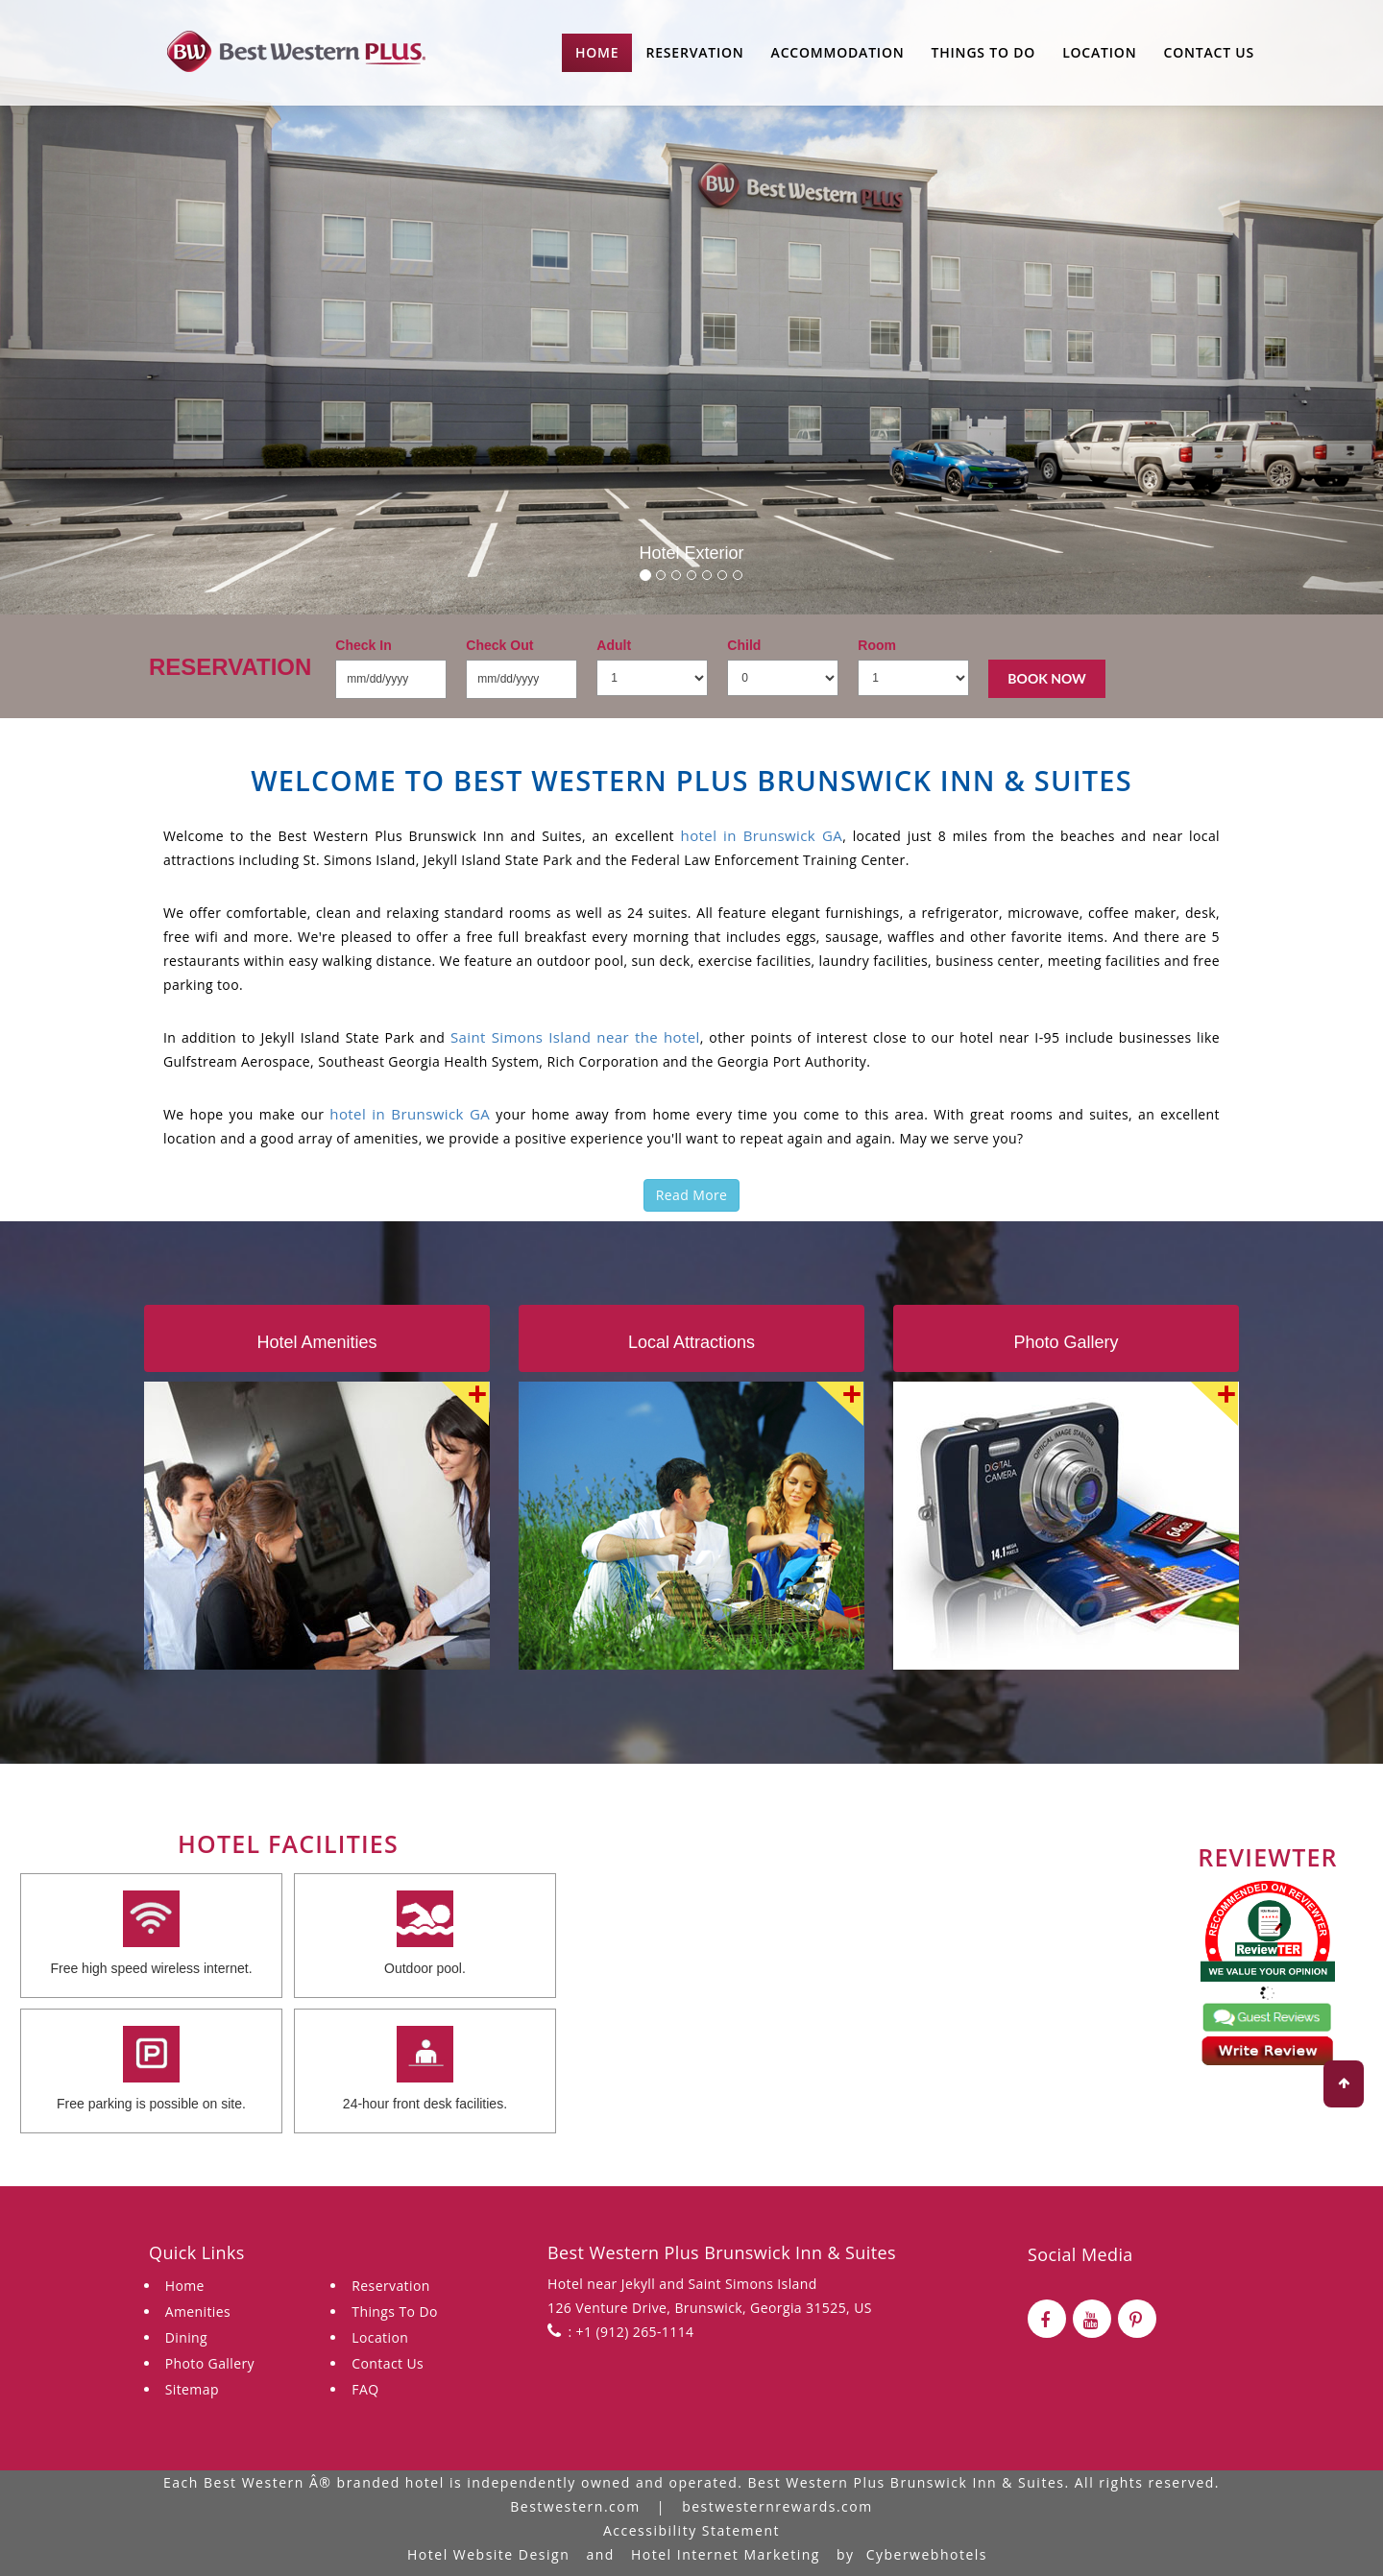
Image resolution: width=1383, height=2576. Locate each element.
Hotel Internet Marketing (725, 2554)
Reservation (694, 52)
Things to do (984, 52)
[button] (103, 307)
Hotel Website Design (488, 2554)
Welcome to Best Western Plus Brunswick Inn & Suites (691, 780)
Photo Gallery (210, 2363)
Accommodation (838, 52)
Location (1099, 52)
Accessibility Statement (691, 2530)
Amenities (197, 2311)
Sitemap (192, 2389)
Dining (186, 2337)
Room (877, 645)
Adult (613, 645)
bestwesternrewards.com (777, 2506)
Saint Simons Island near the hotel (575, 1037)
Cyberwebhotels (926, 2554)
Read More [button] (692, 1195)
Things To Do (394, 2311)
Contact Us (1208, 52)
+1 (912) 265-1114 (633, 2332)
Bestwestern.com (575, 2506)
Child (744, 645)
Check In (363, 645)
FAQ (365, 2389)
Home (597, 52)
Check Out (499, 645)
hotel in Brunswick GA (762, 835)
